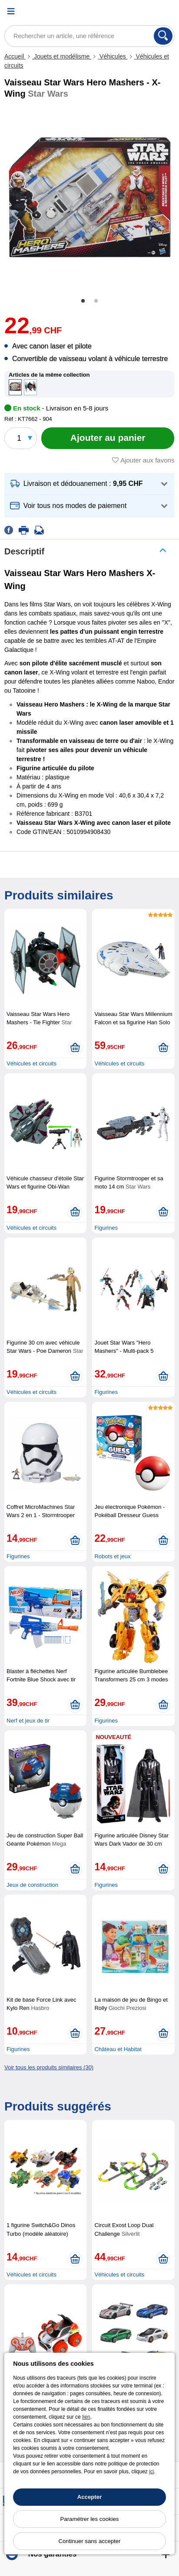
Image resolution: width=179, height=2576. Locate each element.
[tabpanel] (89, 197)
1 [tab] (83, 301)
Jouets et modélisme (61, 56)
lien (86, 2417)
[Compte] (146, 11)
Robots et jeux (112, 1556)
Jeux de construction (32, 1885)
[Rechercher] (163, 36)
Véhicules (112, 56)
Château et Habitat (117, 2049)
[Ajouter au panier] (107, 438)
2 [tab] (96, 301)
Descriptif (24, 551)
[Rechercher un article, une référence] (89, 36)
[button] (89, 484)
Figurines (105, 1227)
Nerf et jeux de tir (28, 1720)
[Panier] (168, 11)
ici (151, 2472)
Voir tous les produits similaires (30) (48, 2067)
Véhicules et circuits (31, 1063)
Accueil (15, 56)
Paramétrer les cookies (89, 2519)
